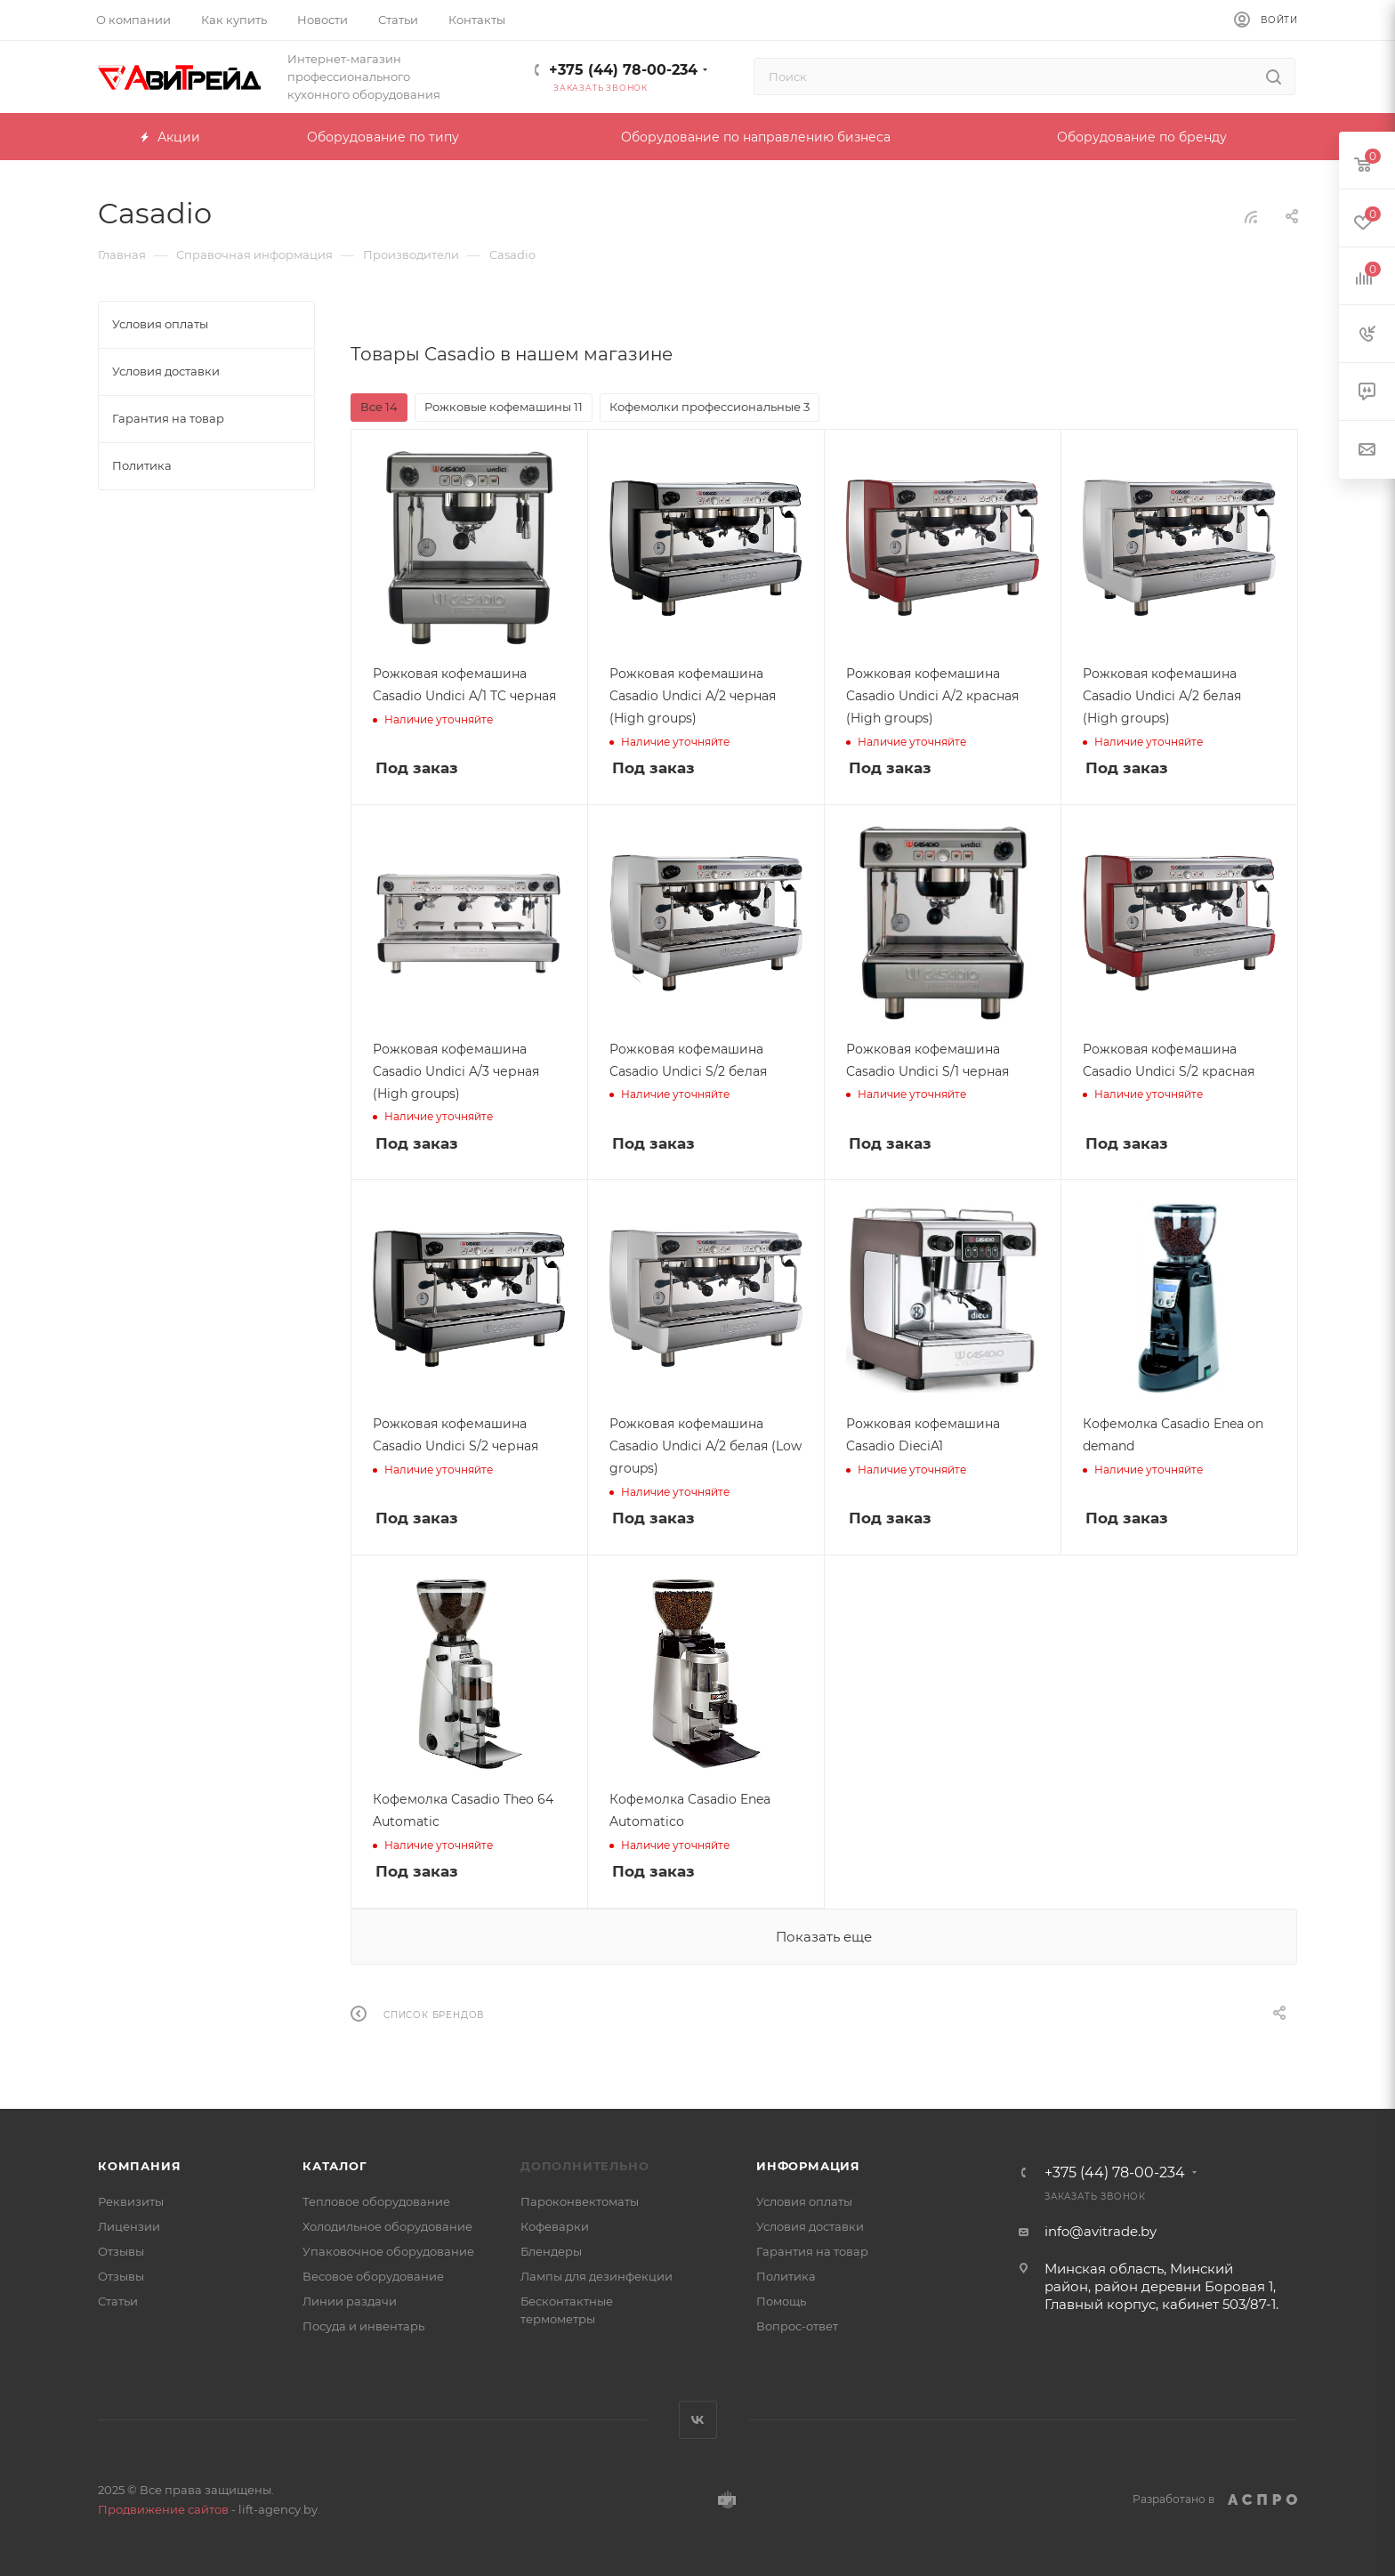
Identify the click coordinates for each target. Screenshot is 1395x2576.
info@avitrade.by (1100, 2231)
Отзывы (121, 2251)
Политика (786, 2276)
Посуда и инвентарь (363, 2326)
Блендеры (551, 2251)
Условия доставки (810, 2226)
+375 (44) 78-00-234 (623, 69)
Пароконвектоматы (579, 2201)
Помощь (781, 2301)
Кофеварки (554, 2226)
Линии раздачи (349, 2301)
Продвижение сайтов (163, 2509)
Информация (808, 2166)
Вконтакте (698, 2420)
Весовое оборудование (373, 2276)
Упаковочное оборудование (388, 2251)
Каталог (334, 2166)
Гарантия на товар (812, 2251)
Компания (139, 2166)
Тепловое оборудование (376, 2201)
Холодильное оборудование (387, 2226)
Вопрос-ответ (797, 2326)
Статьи (118, 2301)
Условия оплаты (804, 2201)
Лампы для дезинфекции (596, 2276)
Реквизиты (131, 2201)
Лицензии (129, 2226)
